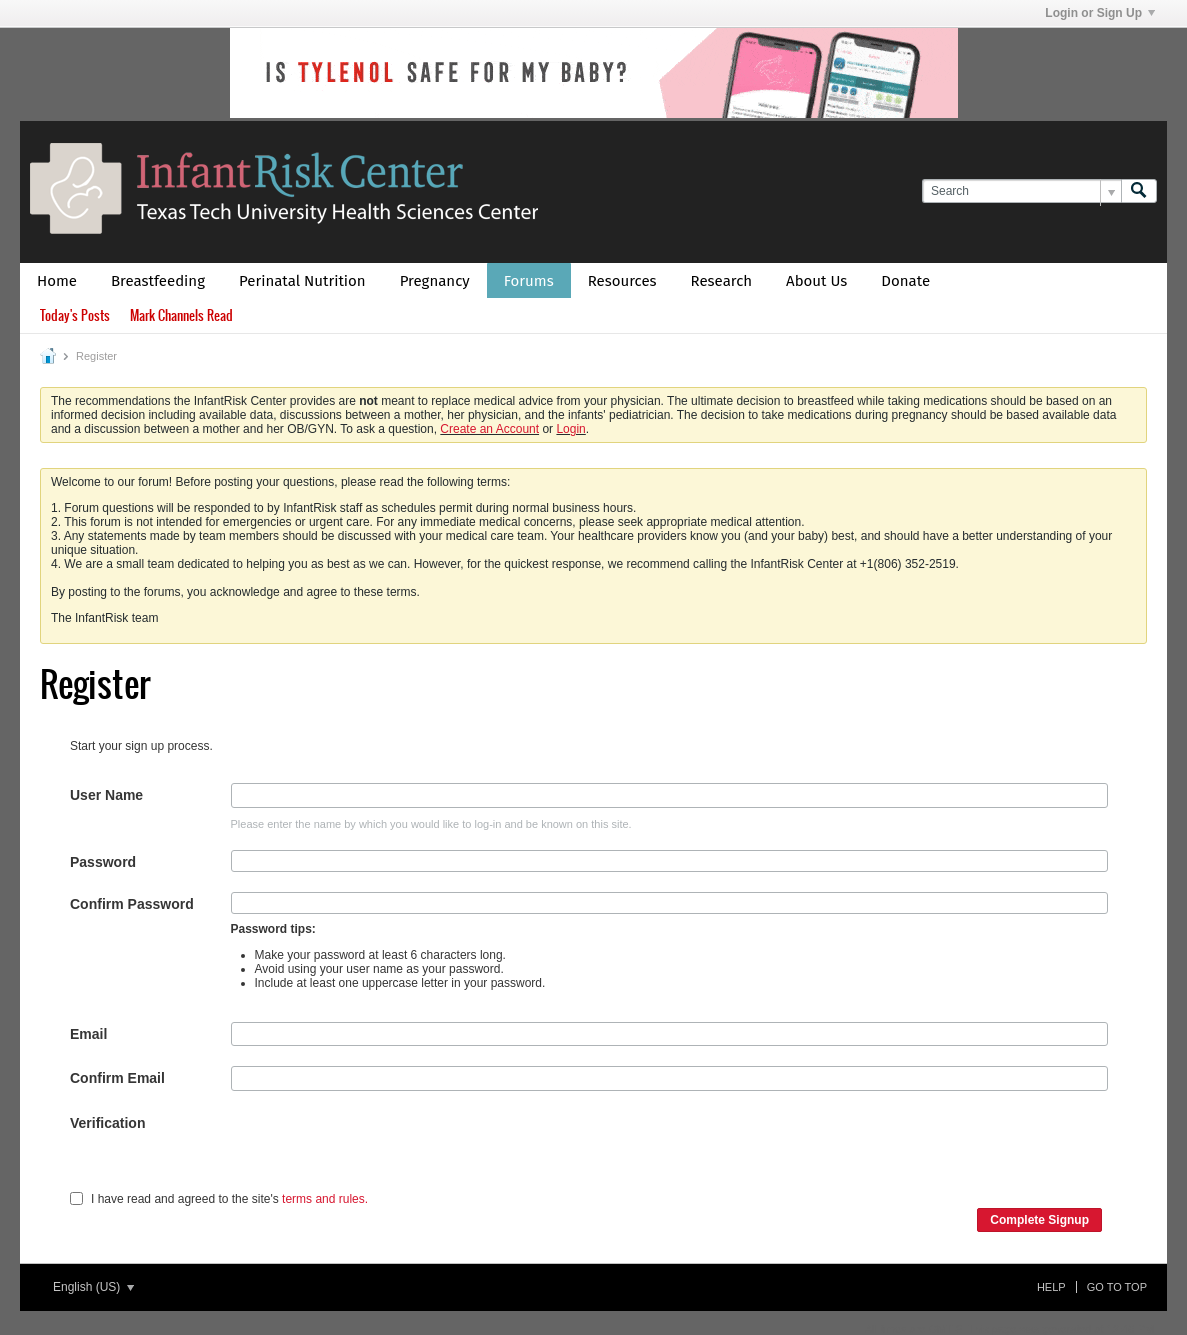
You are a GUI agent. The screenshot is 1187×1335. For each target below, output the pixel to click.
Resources (622, 281)
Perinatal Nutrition (302, 281)
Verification (107, 1123)
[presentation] (383, 1150)
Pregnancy (435, 281)
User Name (106, 795)
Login (570, 429)
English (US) (93, 1287)
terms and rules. (325, 1199)
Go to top (1117, 1287)
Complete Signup (1039, 1220)
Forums (529, 281)
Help (1051, 1287)
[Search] (1021, 191)
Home (57, 281)
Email (88, 1034)
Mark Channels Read (181, 315)
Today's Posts (75, 315)
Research (722, 281)
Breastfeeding (158, 281)
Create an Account (489, 429)
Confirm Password (132, 904)
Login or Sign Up (1100, 13)
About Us (816, 281)
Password (103, 862)
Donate (905, 281)
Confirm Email (117, 1078)
